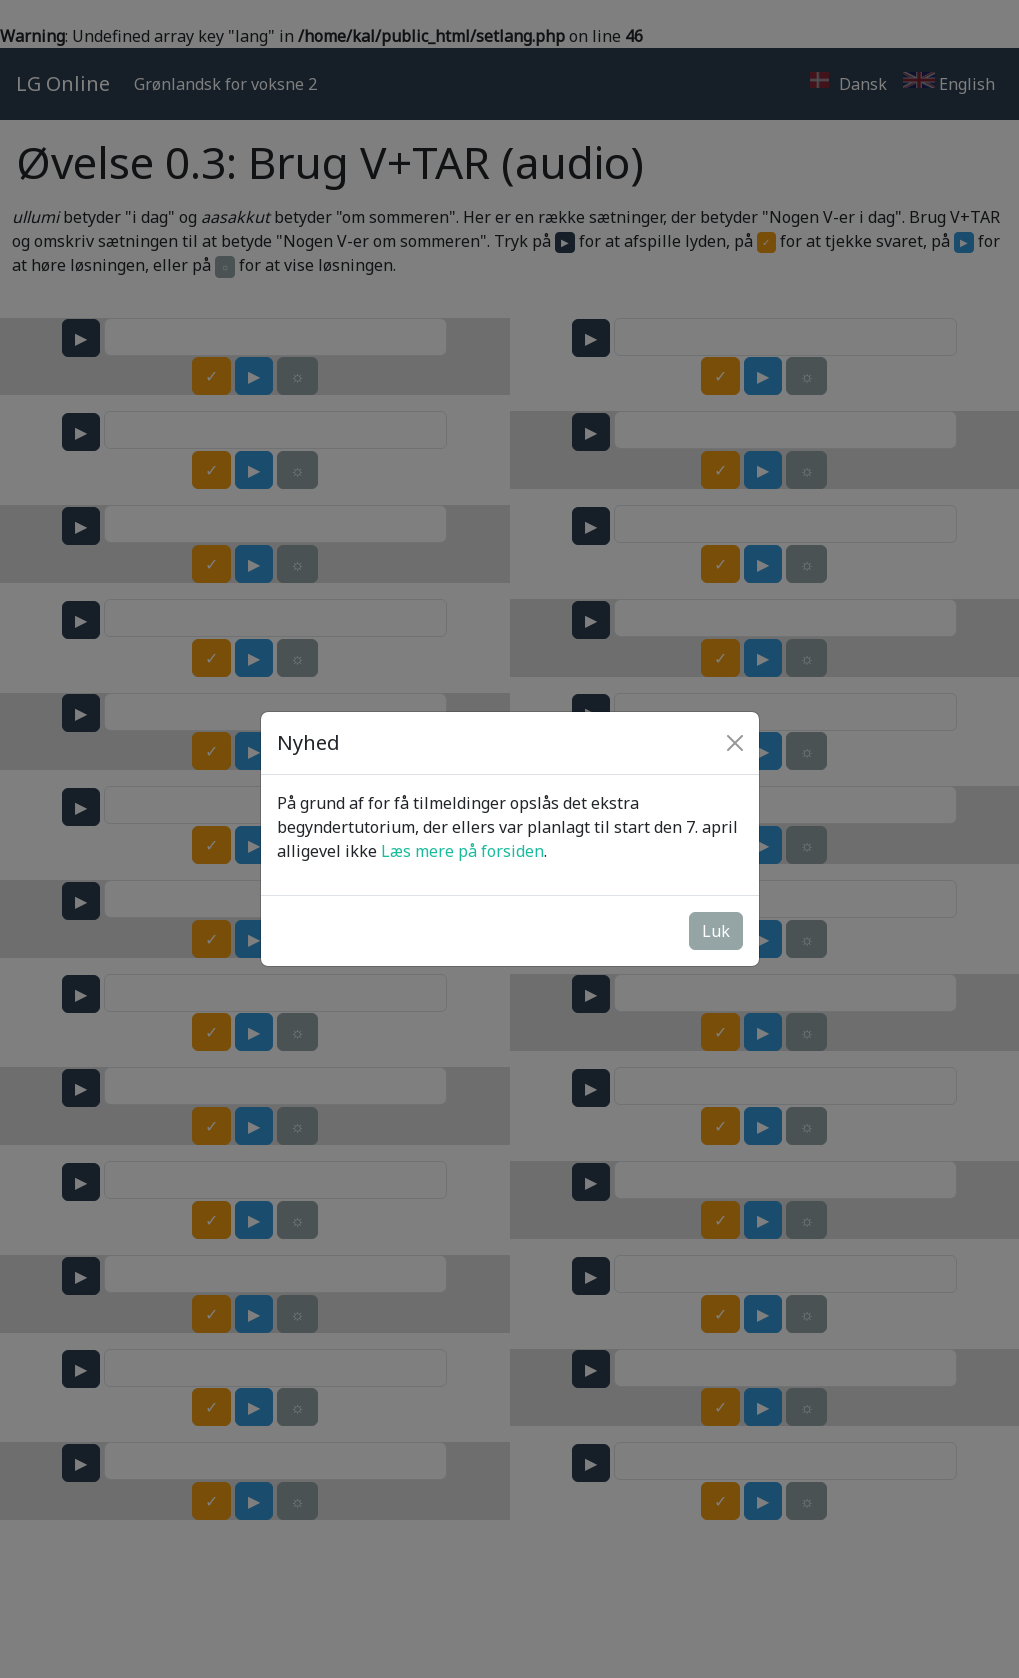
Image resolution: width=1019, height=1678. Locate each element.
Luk (716, 931)
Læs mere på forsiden (462, 851)
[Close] (735, 743)
